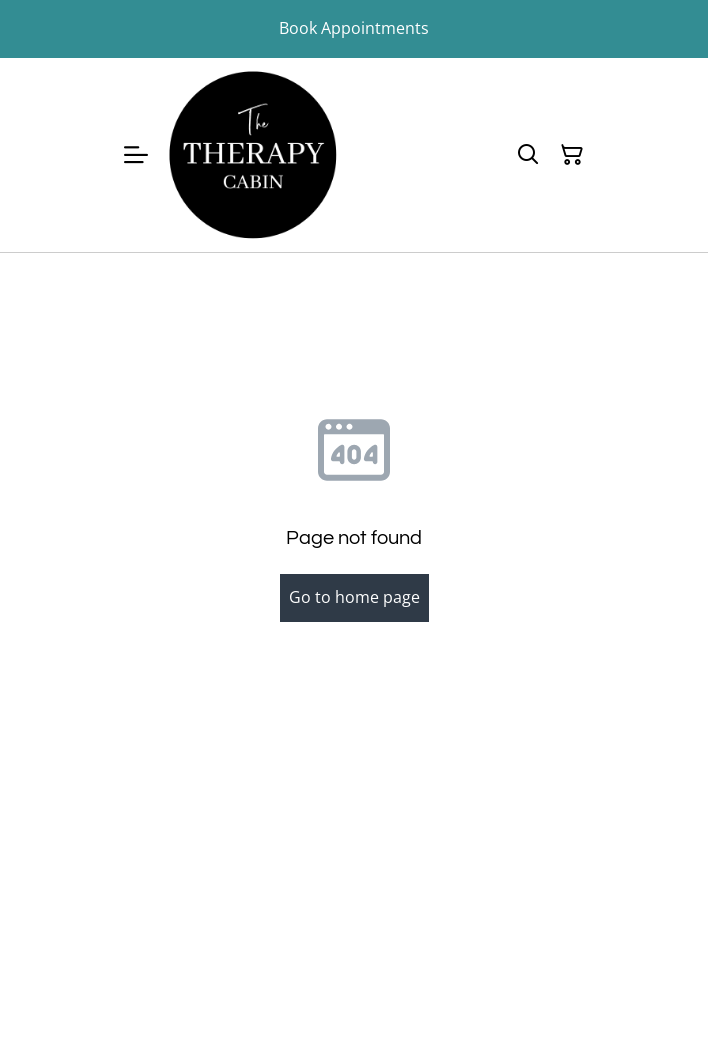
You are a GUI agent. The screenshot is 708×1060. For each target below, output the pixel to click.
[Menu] (136, 155)
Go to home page (354, 597)
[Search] (528, 155)
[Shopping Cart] (572, 155)
